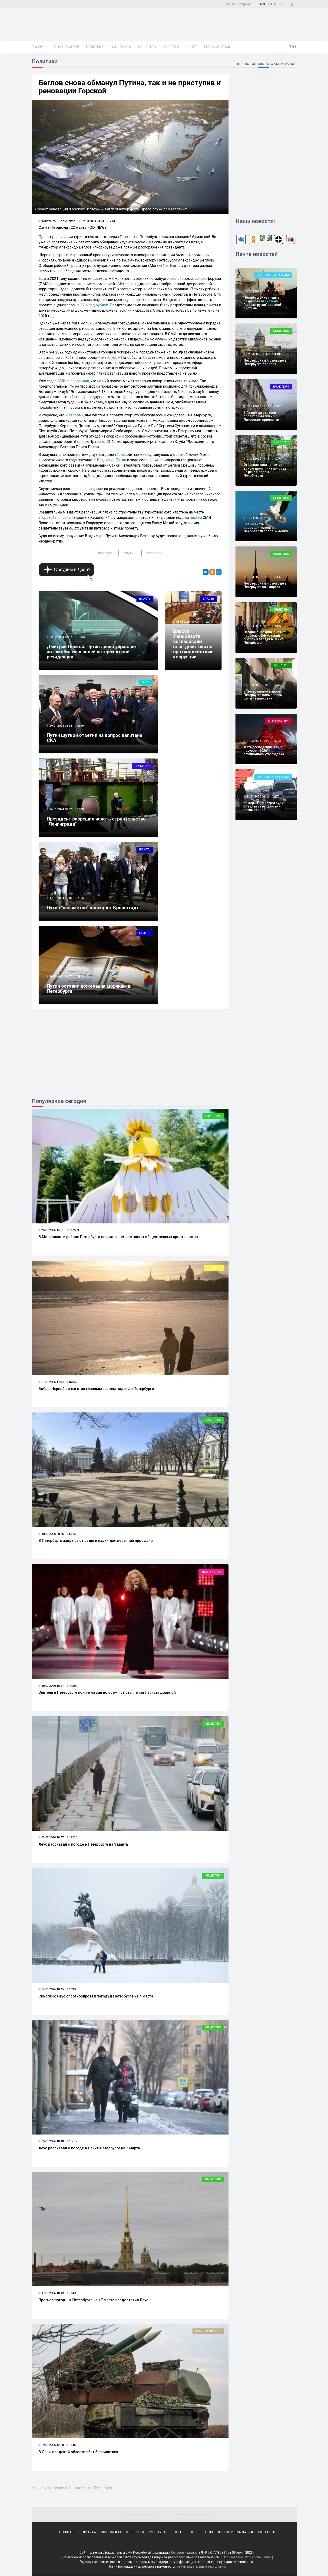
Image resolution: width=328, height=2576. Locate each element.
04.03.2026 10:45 (51, 1989)
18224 (72, 1837)
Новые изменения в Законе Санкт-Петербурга (73, 2487)
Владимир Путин (111, 460)
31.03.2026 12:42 (257, 796)
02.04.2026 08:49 (257, 406)
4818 (277, 354)
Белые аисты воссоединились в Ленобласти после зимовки (266, 527)
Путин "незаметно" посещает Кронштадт (93, 907)
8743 (277, 740)
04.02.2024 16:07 (60, 637)
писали (196, 517)
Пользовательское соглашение (247, 2557)
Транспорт (281, 386)
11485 (72, 2293)
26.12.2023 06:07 (60, 976)
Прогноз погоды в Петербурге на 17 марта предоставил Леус (93, 2300)
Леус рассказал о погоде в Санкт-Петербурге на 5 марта (89, 2148)
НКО (240, 64)
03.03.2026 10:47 (51, 1837)
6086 (277, 577)
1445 (277, 685)
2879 (277, 626)
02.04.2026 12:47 (257, 291)
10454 (81, 637)
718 (276, 291)
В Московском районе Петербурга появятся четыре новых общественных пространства (118, 1237)
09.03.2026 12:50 (51, 2445)
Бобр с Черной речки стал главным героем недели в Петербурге (96, 1388)
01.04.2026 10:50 (257, 577)
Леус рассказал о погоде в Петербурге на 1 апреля (265, 585)
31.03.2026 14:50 (257, 740)
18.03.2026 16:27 (51, 1685)
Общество (147, 47)
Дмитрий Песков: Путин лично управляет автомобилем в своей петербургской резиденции (92, 652)
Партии (250, 64)
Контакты (267, 2532)
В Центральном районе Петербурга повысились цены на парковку (263, 695)
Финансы (281, 665)
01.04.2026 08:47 (257, 626)
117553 (73, 1230)
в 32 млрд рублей (92, 305)
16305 (72, 1989)
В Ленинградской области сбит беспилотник (78, 2452)
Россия (38, 47)
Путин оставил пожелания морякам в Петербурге (88, 988)
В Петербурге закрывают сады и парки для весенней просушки (96, 1540)
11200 (81, 809)
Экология (213, 1116)
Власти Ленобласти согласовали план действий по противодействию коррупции (193, 644)
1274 (277, 518)
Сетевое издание (184, 2553)
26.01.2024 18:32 (60, 809)
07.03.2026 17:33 (51, 1382)
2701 (277, 796)
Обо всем (213, 1268)
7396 (80, 898)
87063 (72, 1382)
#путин (129, 553)
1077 (277, 406)
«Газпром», (74, 415)
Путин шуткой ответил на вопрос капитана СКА (94, 737)
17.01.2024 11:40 (60, 898)
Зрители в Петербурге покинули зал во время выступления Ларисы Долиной (107, 1692)
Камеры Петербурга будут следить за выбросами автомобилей (264, 806)
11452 (72, 2445)
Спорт (191, 47)
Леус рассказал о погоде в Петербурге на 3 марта (83, 1844)
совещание (93, 489)
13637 (72, 2141)
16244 (208, 621)
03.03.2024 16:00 (187, 621)
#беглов (105, 553)
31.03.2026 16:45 (257, 685)
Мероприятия (278, 721)
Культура (171, 47)
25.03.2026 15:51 (51, 1230)
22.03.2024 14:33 (91, 221)
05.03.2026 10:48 (51, 2141)
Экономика (121, 47)
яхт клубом (110, 357)
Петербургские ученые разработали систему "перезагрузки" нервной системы (262, 303)
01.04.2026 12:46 (257, 518)
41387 (72, 1685)
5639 (80, 725)
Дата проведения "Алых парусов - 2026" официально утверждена (264, 750)
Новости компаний (235, 2532)
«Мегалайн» (126, 284)
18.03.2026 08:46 (51, 1534)
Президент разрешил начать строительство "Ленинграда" (96, 821)
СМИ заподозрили (73, 381)
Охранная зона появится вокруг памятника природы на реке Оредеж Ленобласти (265, 470)
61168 (72, 1534)
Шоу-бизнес (211, 1571)
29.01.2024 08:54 (60, 725)
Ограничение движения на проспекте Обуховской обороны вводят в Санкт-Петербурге (264, 637)
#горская (154, 553)
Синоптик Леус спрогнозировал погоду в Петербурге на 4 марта (96, 1996)
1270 (277, 458)
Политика (95, 47)
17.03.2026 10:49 (51, 2293)
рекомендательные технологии (201, 2567)
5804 (80, 976)
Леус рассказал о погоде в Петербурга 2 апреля (265, 362)
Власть (263, 64)
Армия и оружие (283, 64)
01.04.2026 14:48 (257, 458)
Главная (66, 2532)
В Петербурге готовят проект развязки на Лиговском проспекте (261, 416)
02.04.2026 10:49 (257, 354)
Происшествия (217, 47)
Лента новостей (65, 47)
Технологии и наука (272, 275)
